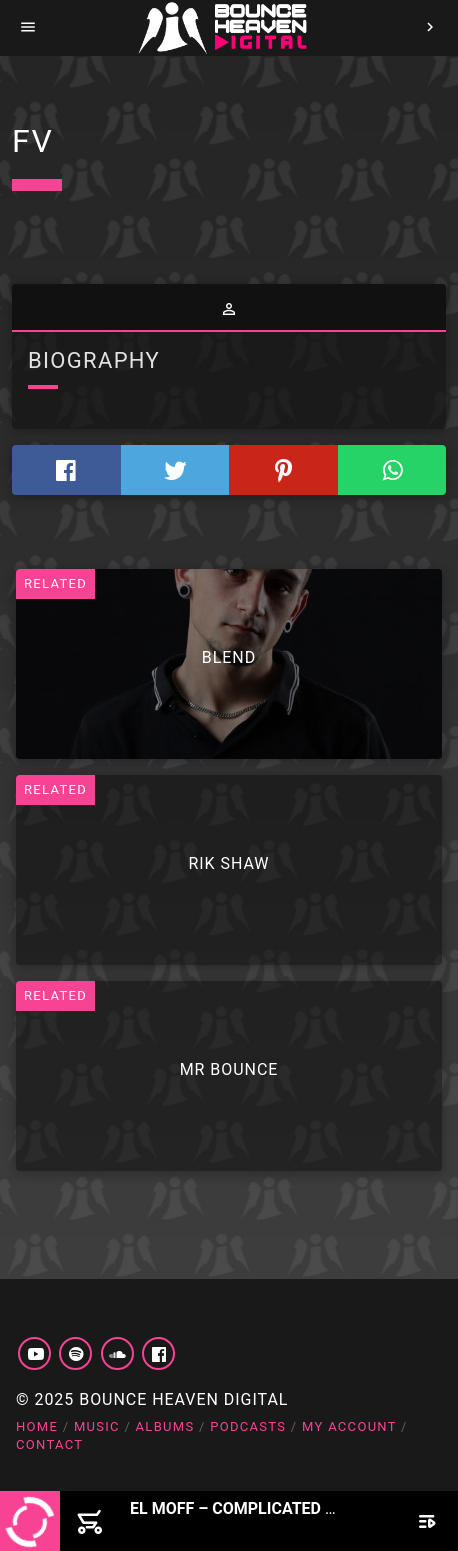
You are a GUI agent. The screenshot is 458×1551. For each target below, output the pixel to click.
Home (37, 1426)
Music (97, 1426)
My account (349, 1426)
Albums (165, 1426)
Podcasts (248, 1426)
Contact (49, 1444)
